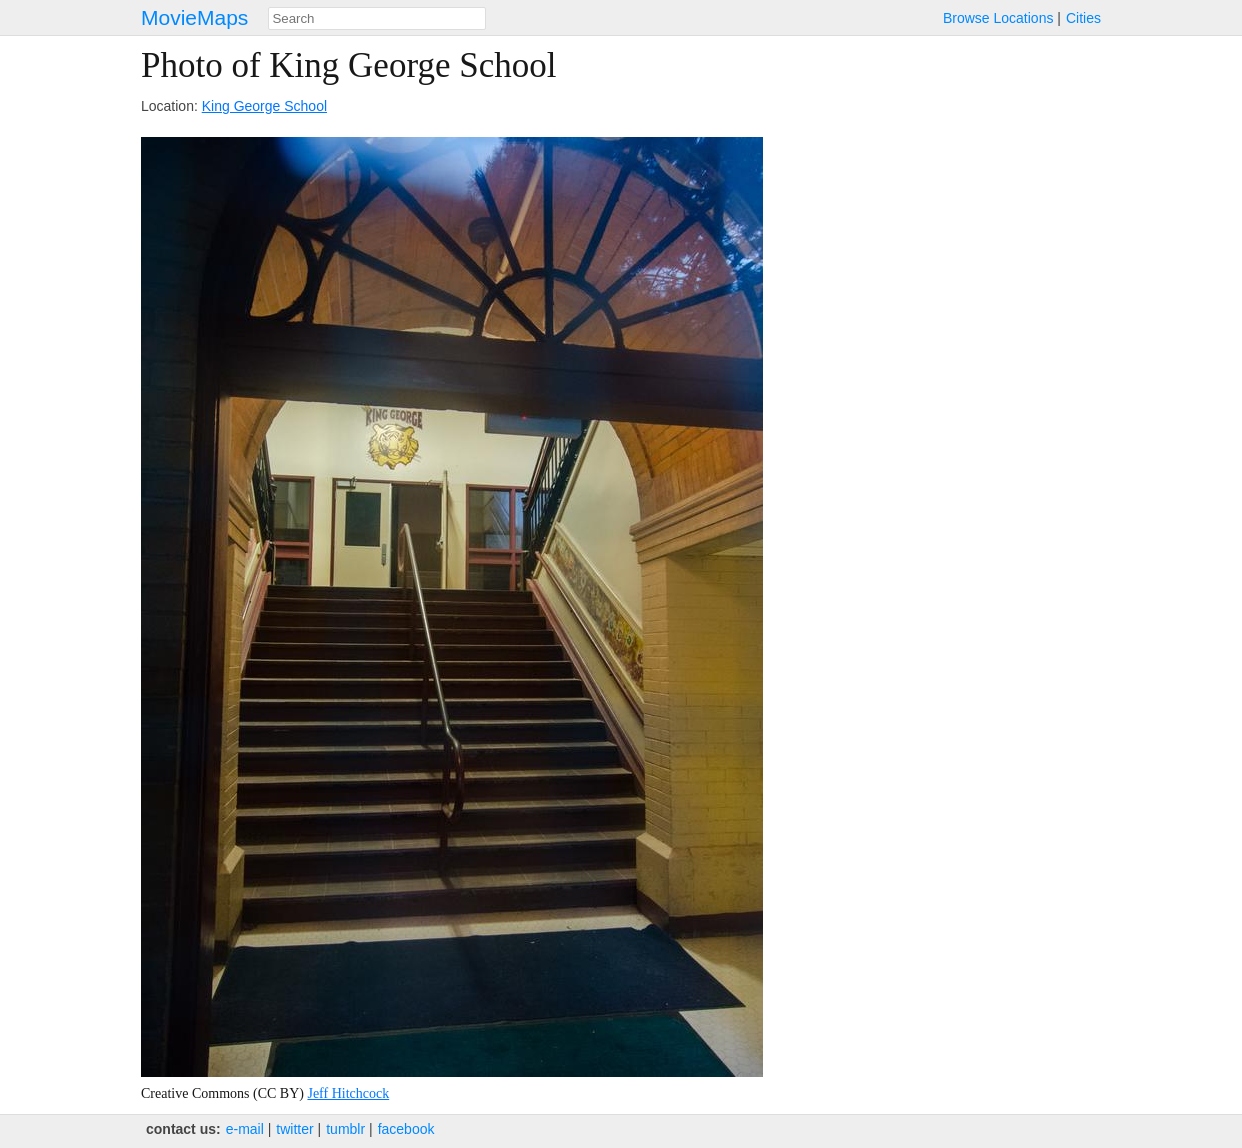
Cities (1083, 18)
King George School (264, 106)
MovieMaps (194, 17)
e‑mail (245, 1129)
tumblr (345, 1129)
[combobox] (377, 18)
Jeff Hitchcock (348, 1093)
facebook (406, 1129)
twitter (294, 1129)
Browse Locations (998, 18)
